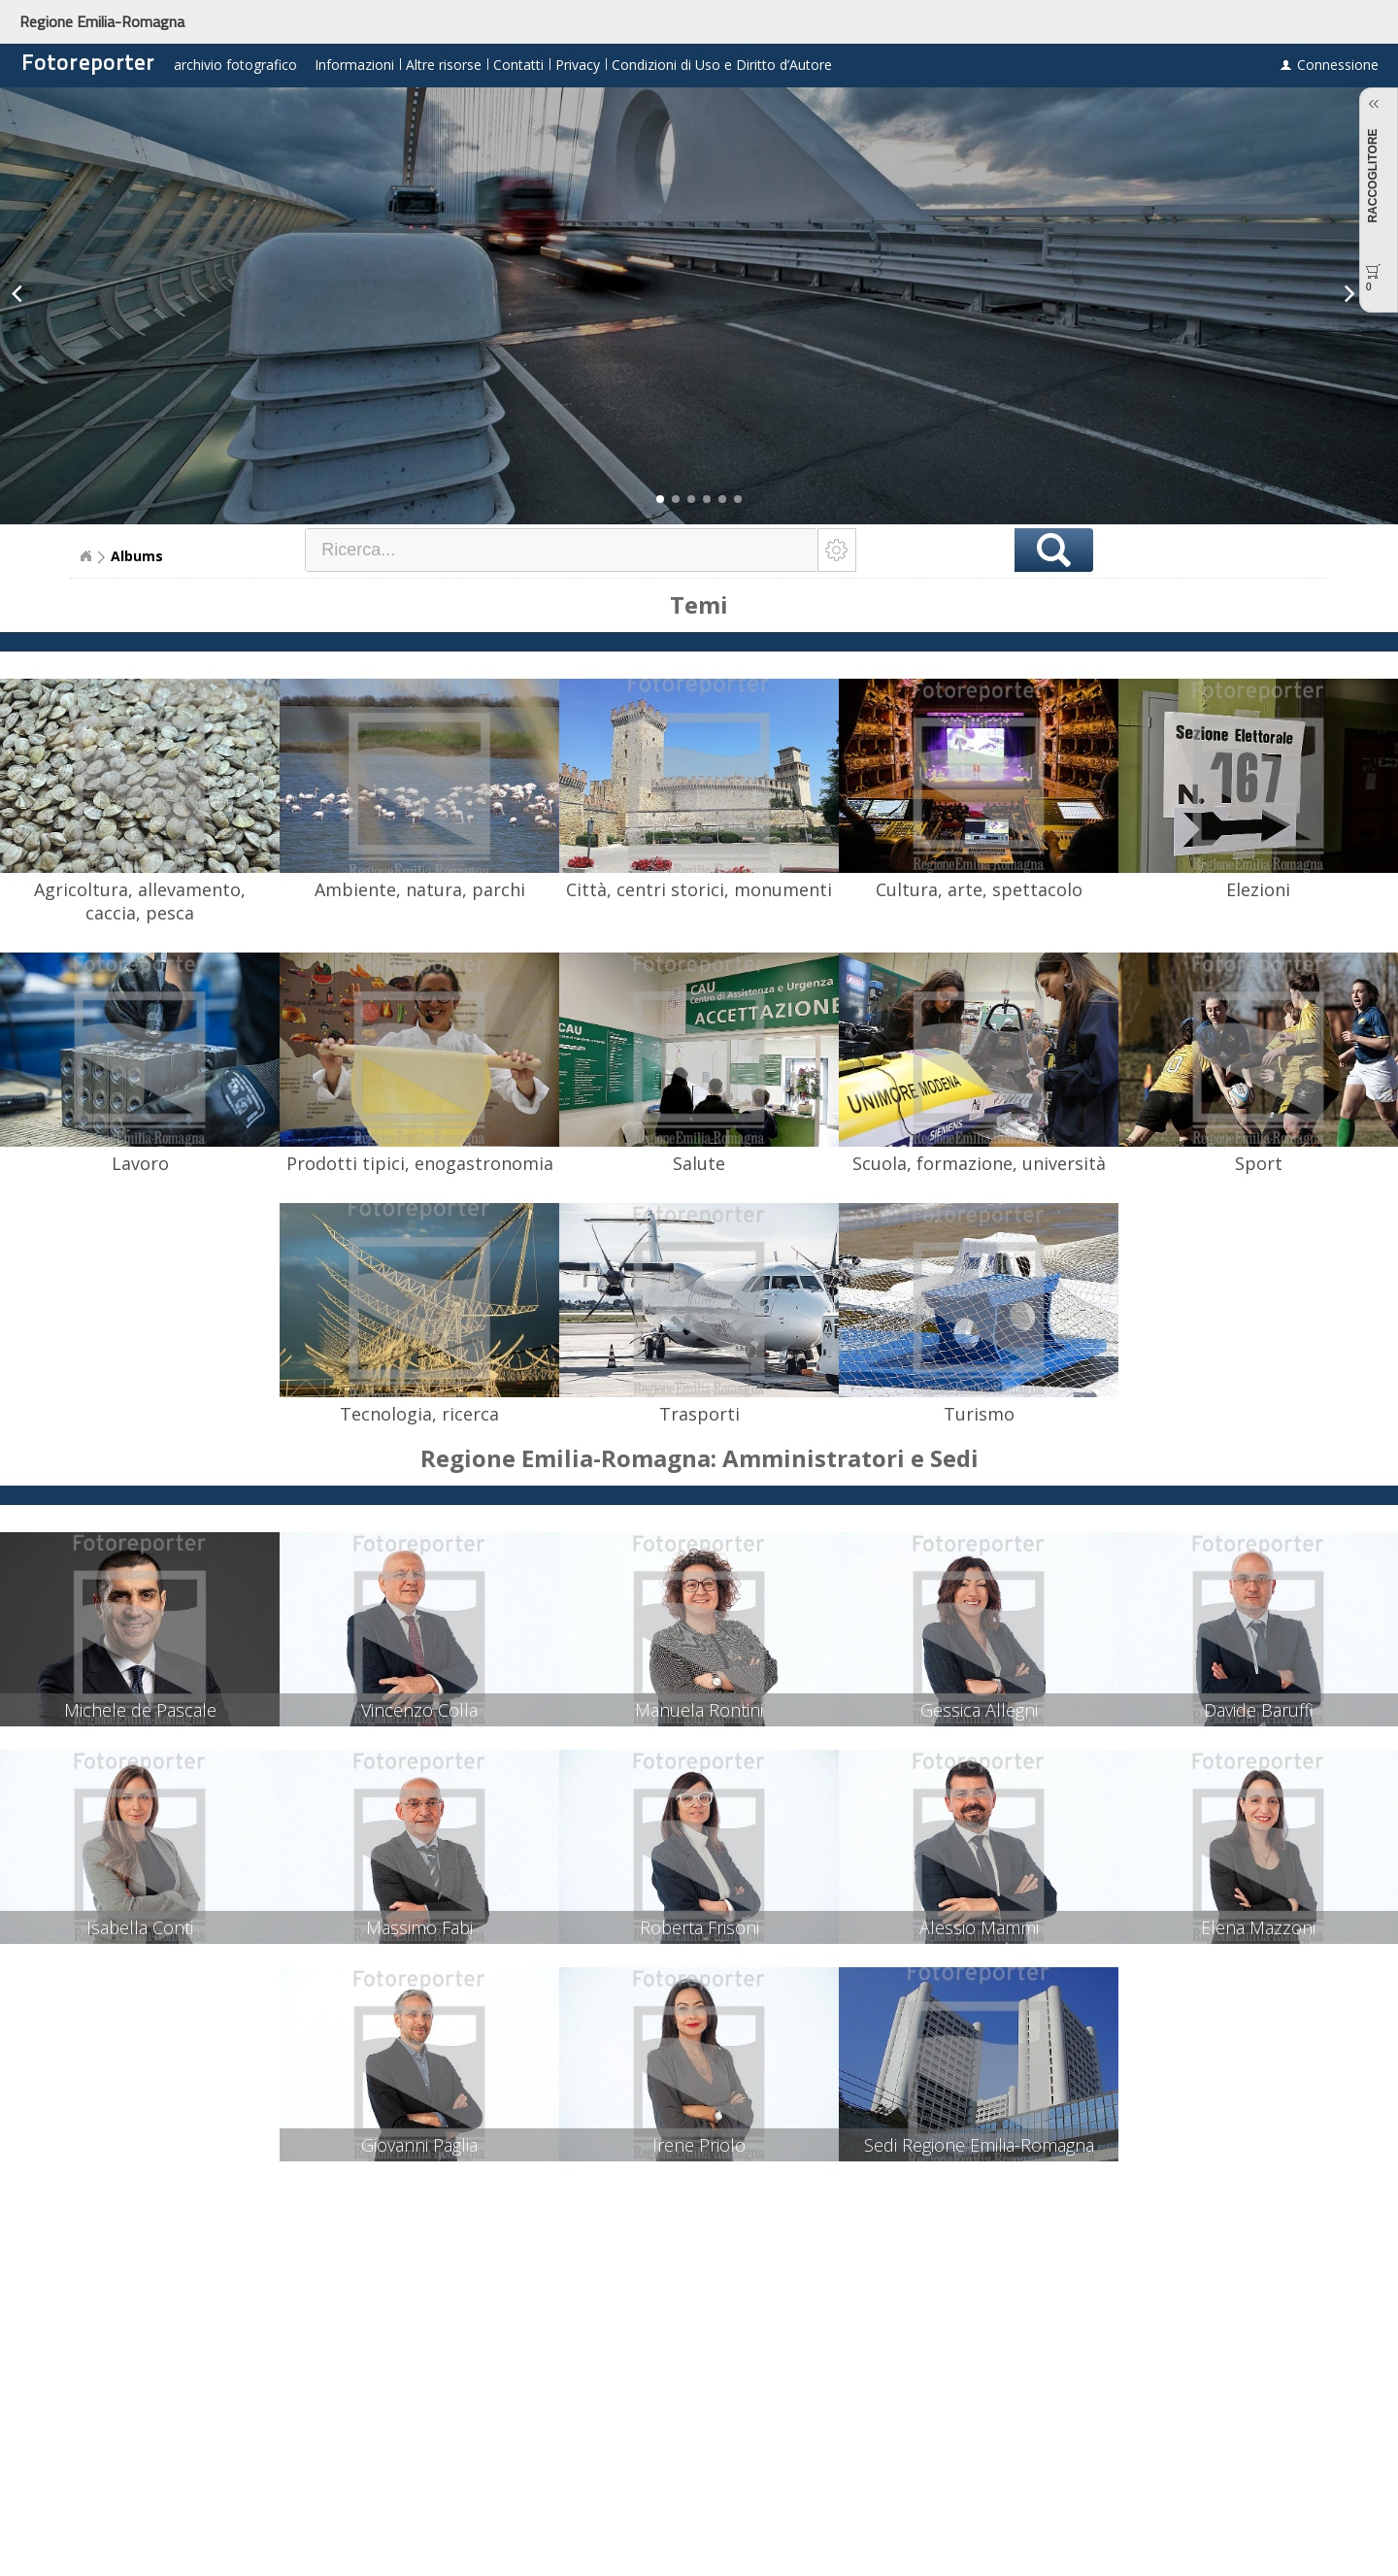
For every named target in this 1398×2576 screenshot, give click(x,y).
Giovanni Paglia (419, 2145)
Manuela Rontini (699, 1710)
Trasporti (699, 1413)
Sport (1258, 1163)
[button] (660, 499)
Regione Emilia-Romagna (101, 21)
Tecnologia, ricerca (419, 1413)
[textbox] (561, 550)
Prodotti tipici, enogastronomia (419, 1163)
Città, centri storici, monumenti (699, 889)
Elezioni (1258, 889)
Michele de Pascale (140, 1710)
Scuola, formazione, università (979, 1163)
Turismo (979, 1413)
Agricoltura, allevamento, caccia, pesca (140, 901)
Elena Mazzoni (1258, 1927)
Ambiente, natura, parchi (420, 889)
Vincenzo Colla (419, 1710)
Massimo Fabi (419, 1927)
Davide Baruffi (1259, 1710)
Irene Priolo (699, 2145)
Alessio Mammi (979, 1927)
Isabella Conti (139, 1927)
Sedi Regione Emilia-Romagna (979, 2145)
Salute (699, 1163)
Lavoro (140, 1163)
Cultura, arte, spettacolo (979, 889)
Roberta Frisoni (699, 1927)
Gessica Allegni (979, 1710)
